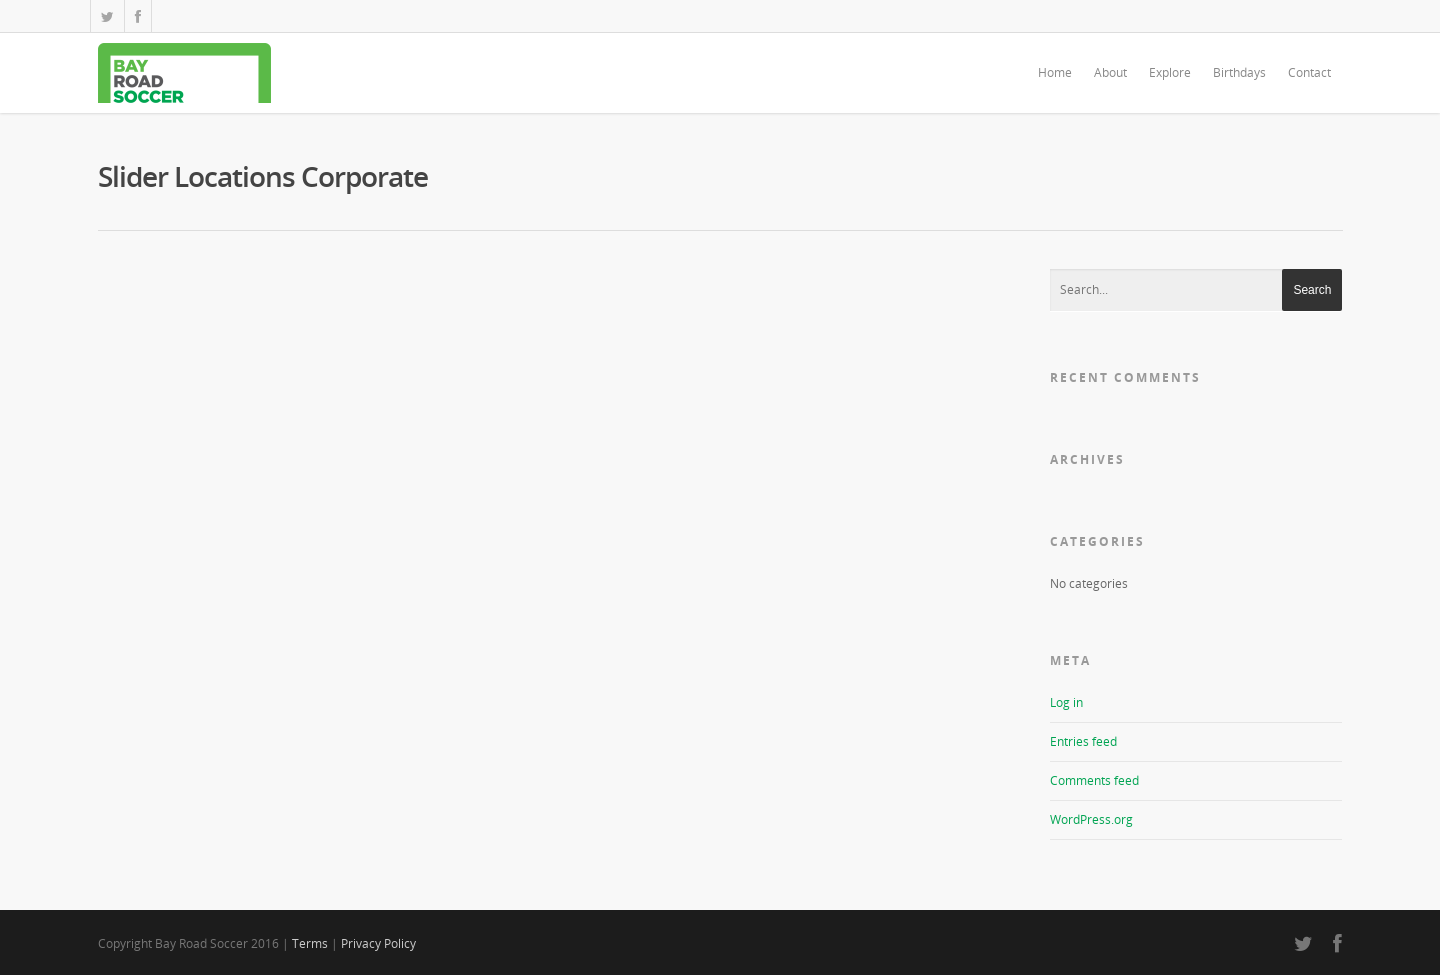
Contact (1309, 72)
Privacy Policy (378, 943)
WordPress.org (1091, 819)
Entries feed (1083, 741)
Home (1055, 72)
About (1110, 72)
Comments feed (1094, 780)
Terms (310, 943)
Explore (1170, 72)
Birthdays (1239, 72)
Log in (1066, 702)
